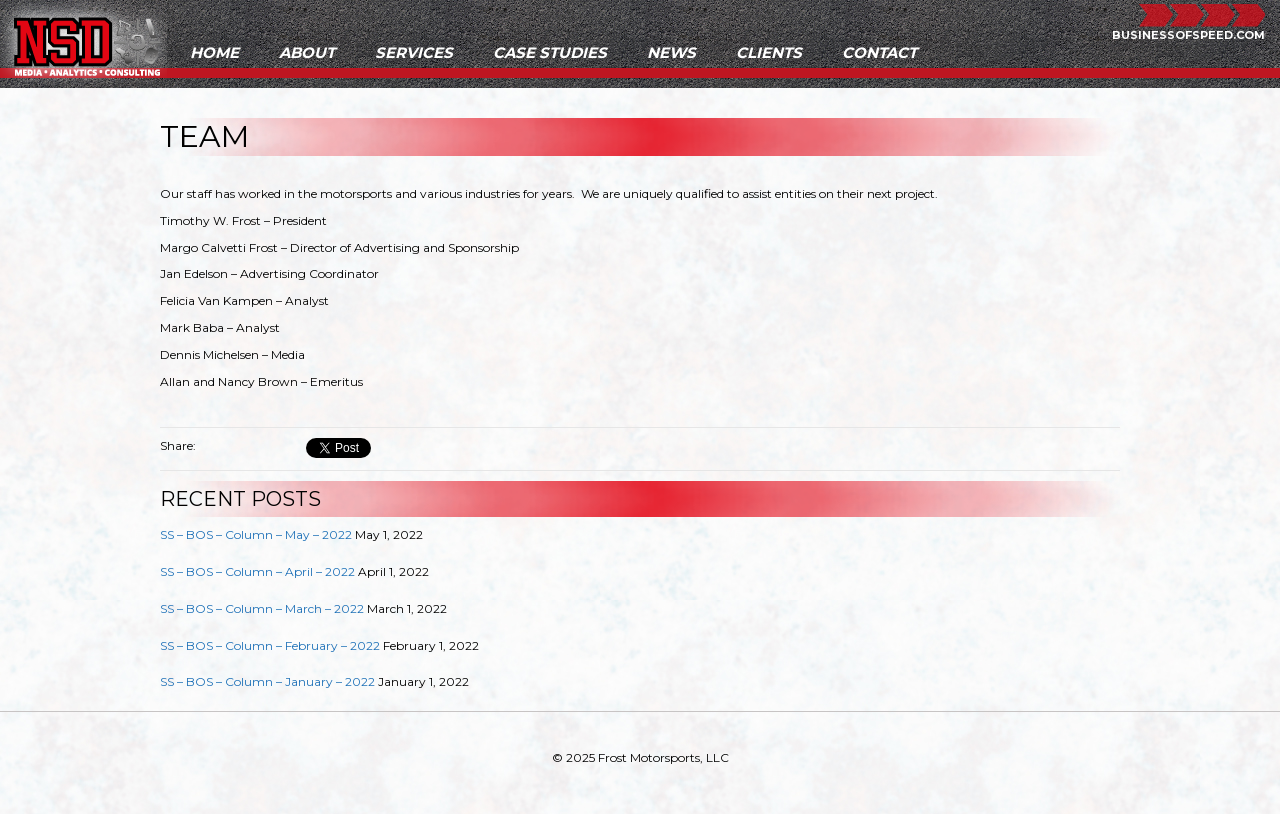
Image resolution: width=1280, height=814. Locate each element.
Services (414, 52)
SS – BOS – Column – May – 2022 (256, 534)
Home (214, 52)
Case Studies (550, 52)
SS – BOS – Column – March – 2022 (262, 608)
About (307, 52)
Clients (769, 52)
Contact (879, 52)
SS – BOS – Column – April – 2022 (257, 571)
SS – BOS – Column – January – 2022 (267, 681)
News (671, 52)
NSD (86, 43)
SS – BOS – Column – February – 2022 (270, 645)
